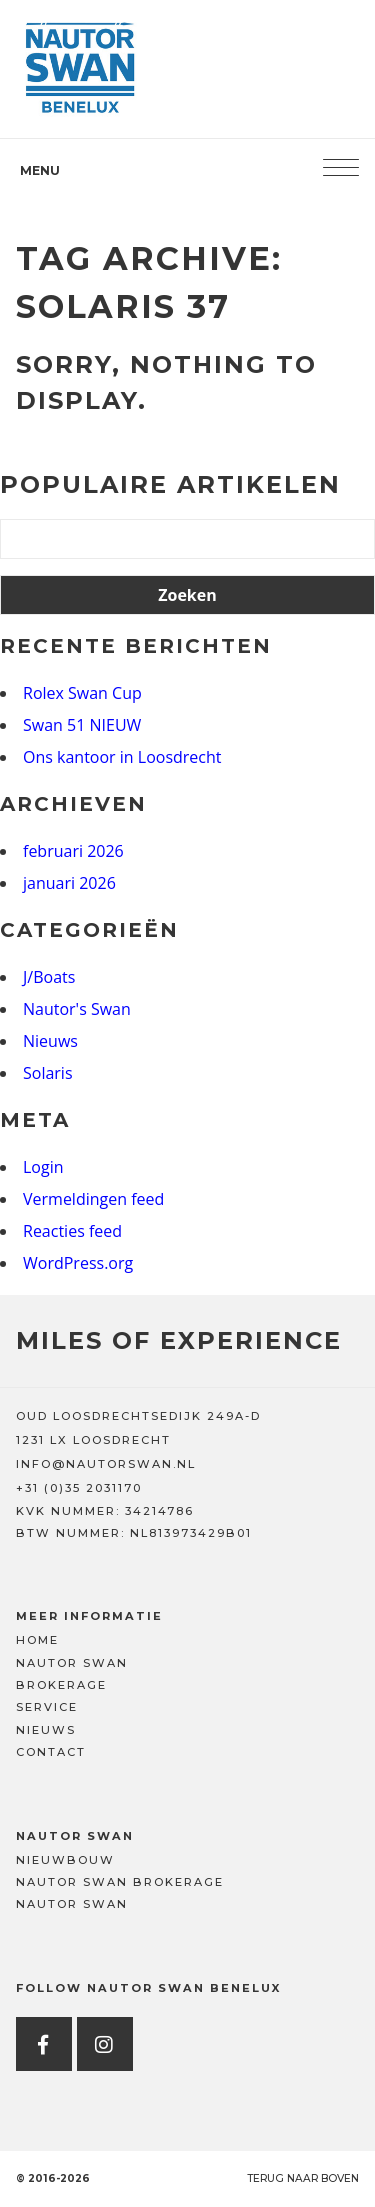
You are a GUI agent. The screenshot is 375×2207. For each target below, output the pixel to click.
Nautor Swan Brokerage (120, 1882)
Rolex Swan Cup (82, 693)
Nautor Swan (72, 1663)
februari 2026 (73, 851)
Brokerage (61, 1685)
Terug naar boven (303, 2178)
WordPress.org (78, 1263)
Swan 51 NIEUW (82, 725)
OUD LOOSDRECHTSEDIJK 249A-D (138, 1416)
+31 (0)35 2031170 (79, 1488)
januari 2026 (69, 883)
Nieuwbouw (65, 1860)
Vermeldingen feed (93, 1199)
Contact (51, 1752)
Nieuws (50, 1041)
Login (43, 1167)
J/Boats (49, 977)
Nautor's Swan (77, 1009)
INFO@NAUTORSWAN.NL (106, 1464)
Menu (40, 170)
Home (37, 1640)
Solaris (48, 1073)
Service (47, 1707)
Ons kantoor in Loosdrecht (122, 757)
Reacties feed (72, 1231)
